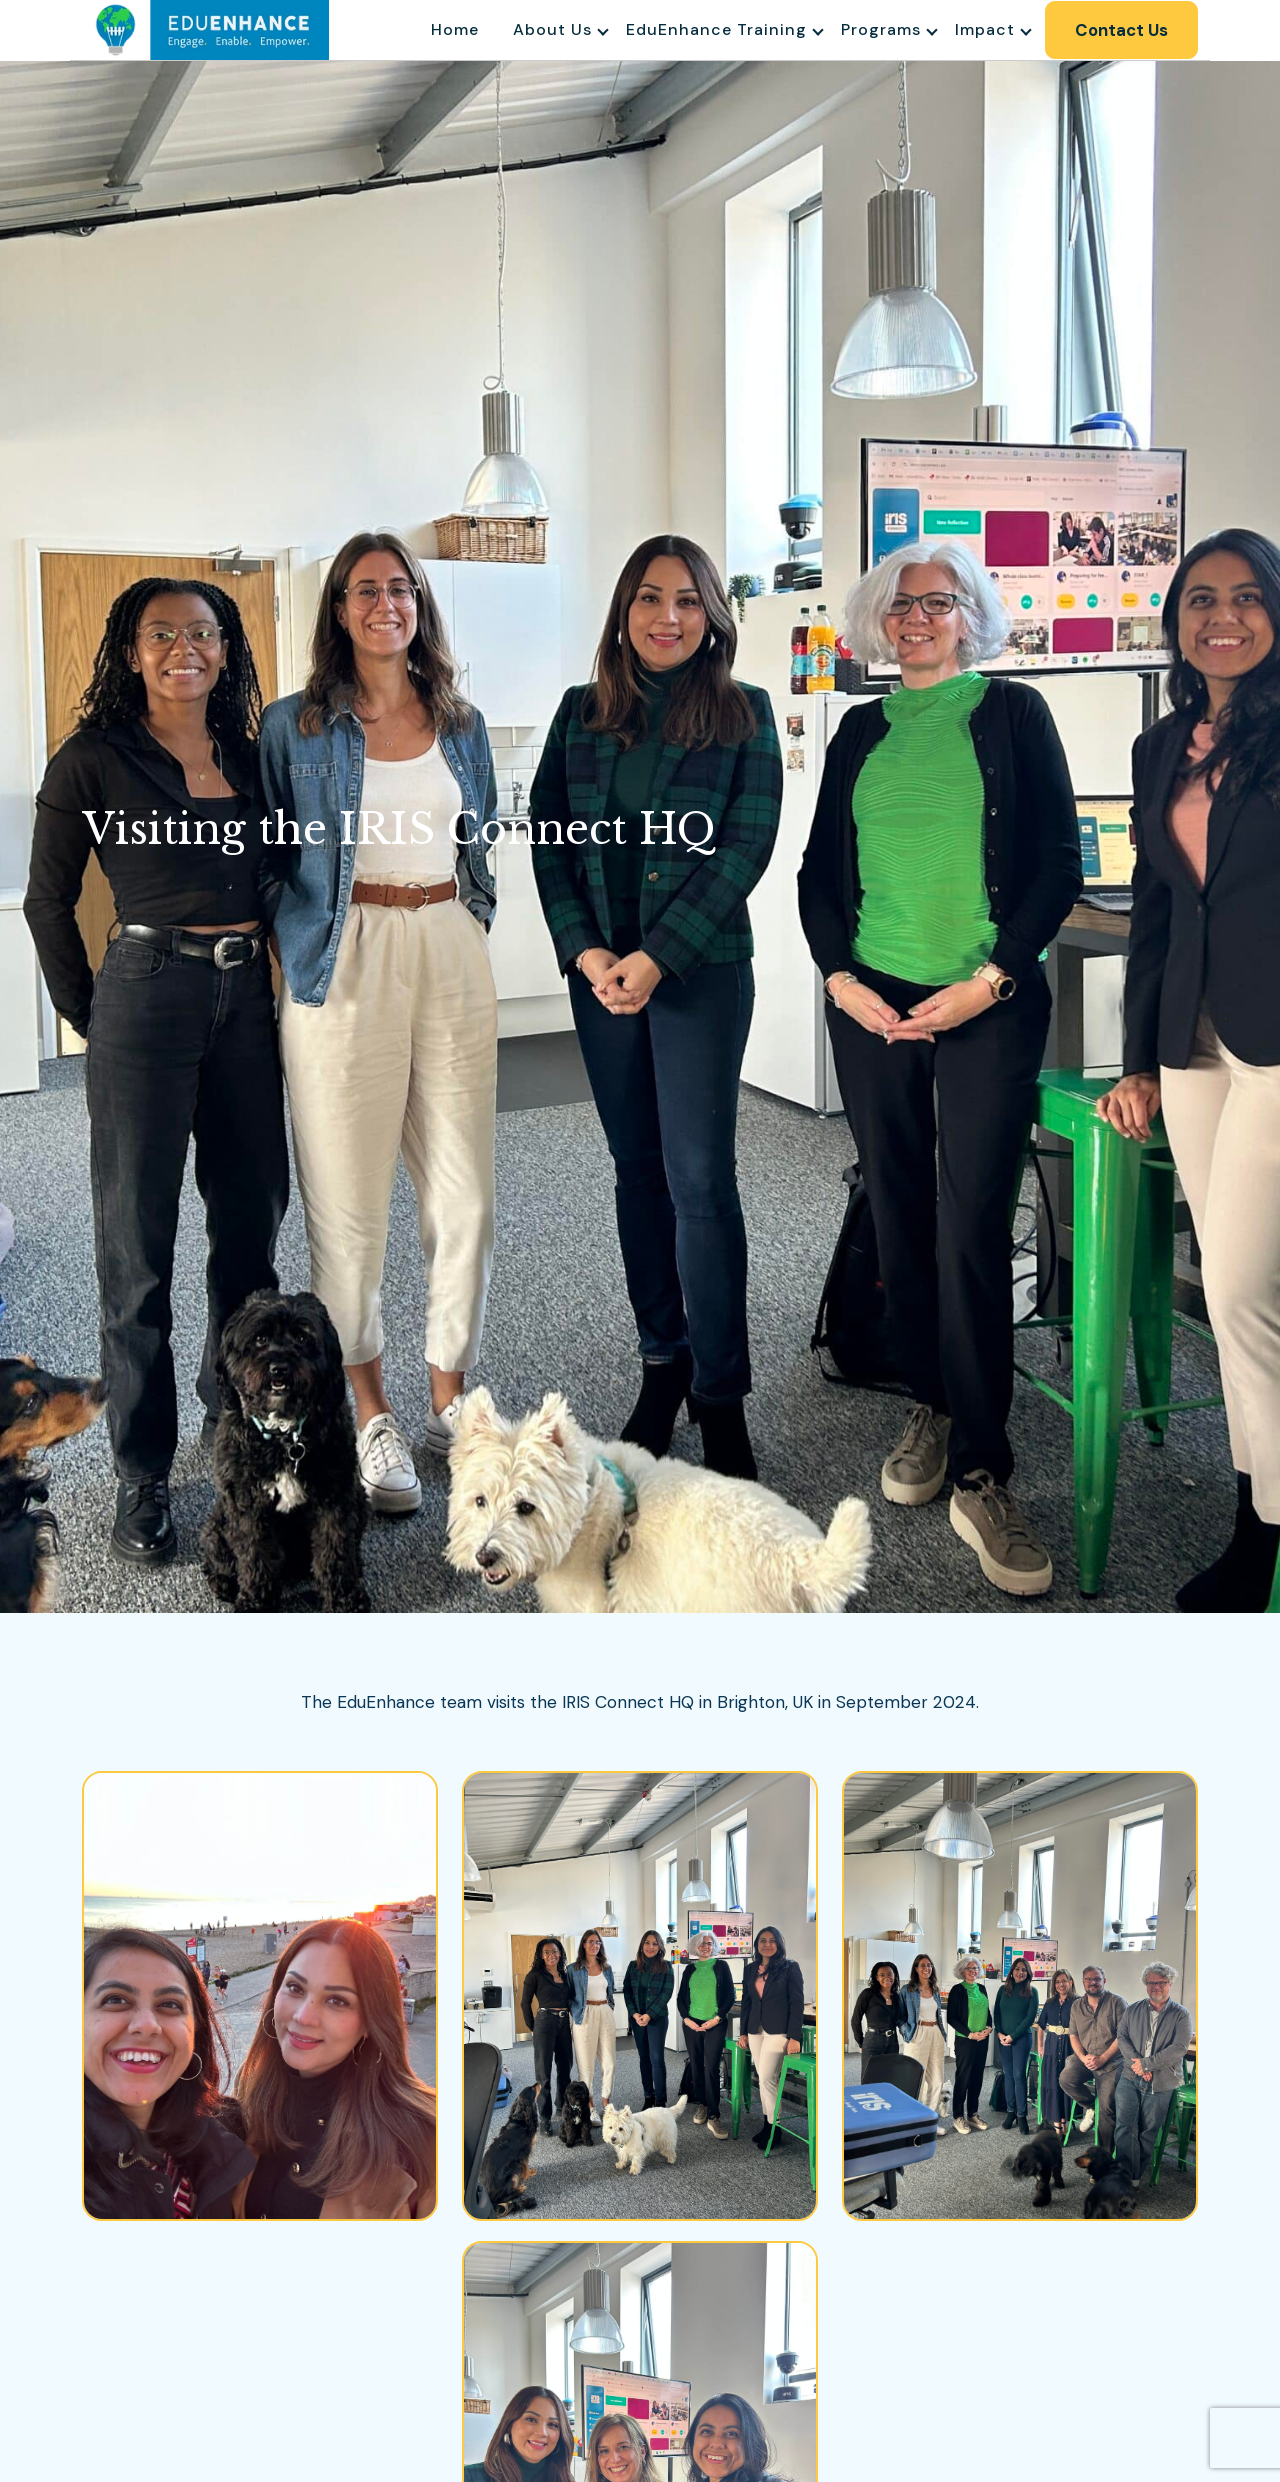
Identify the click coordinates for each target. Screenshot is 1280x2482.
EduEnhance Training (714, 29)
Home (453, 29)
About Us (550, 29)
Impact (983, 29)
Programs (879, 29)
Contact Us (1120, 30)
